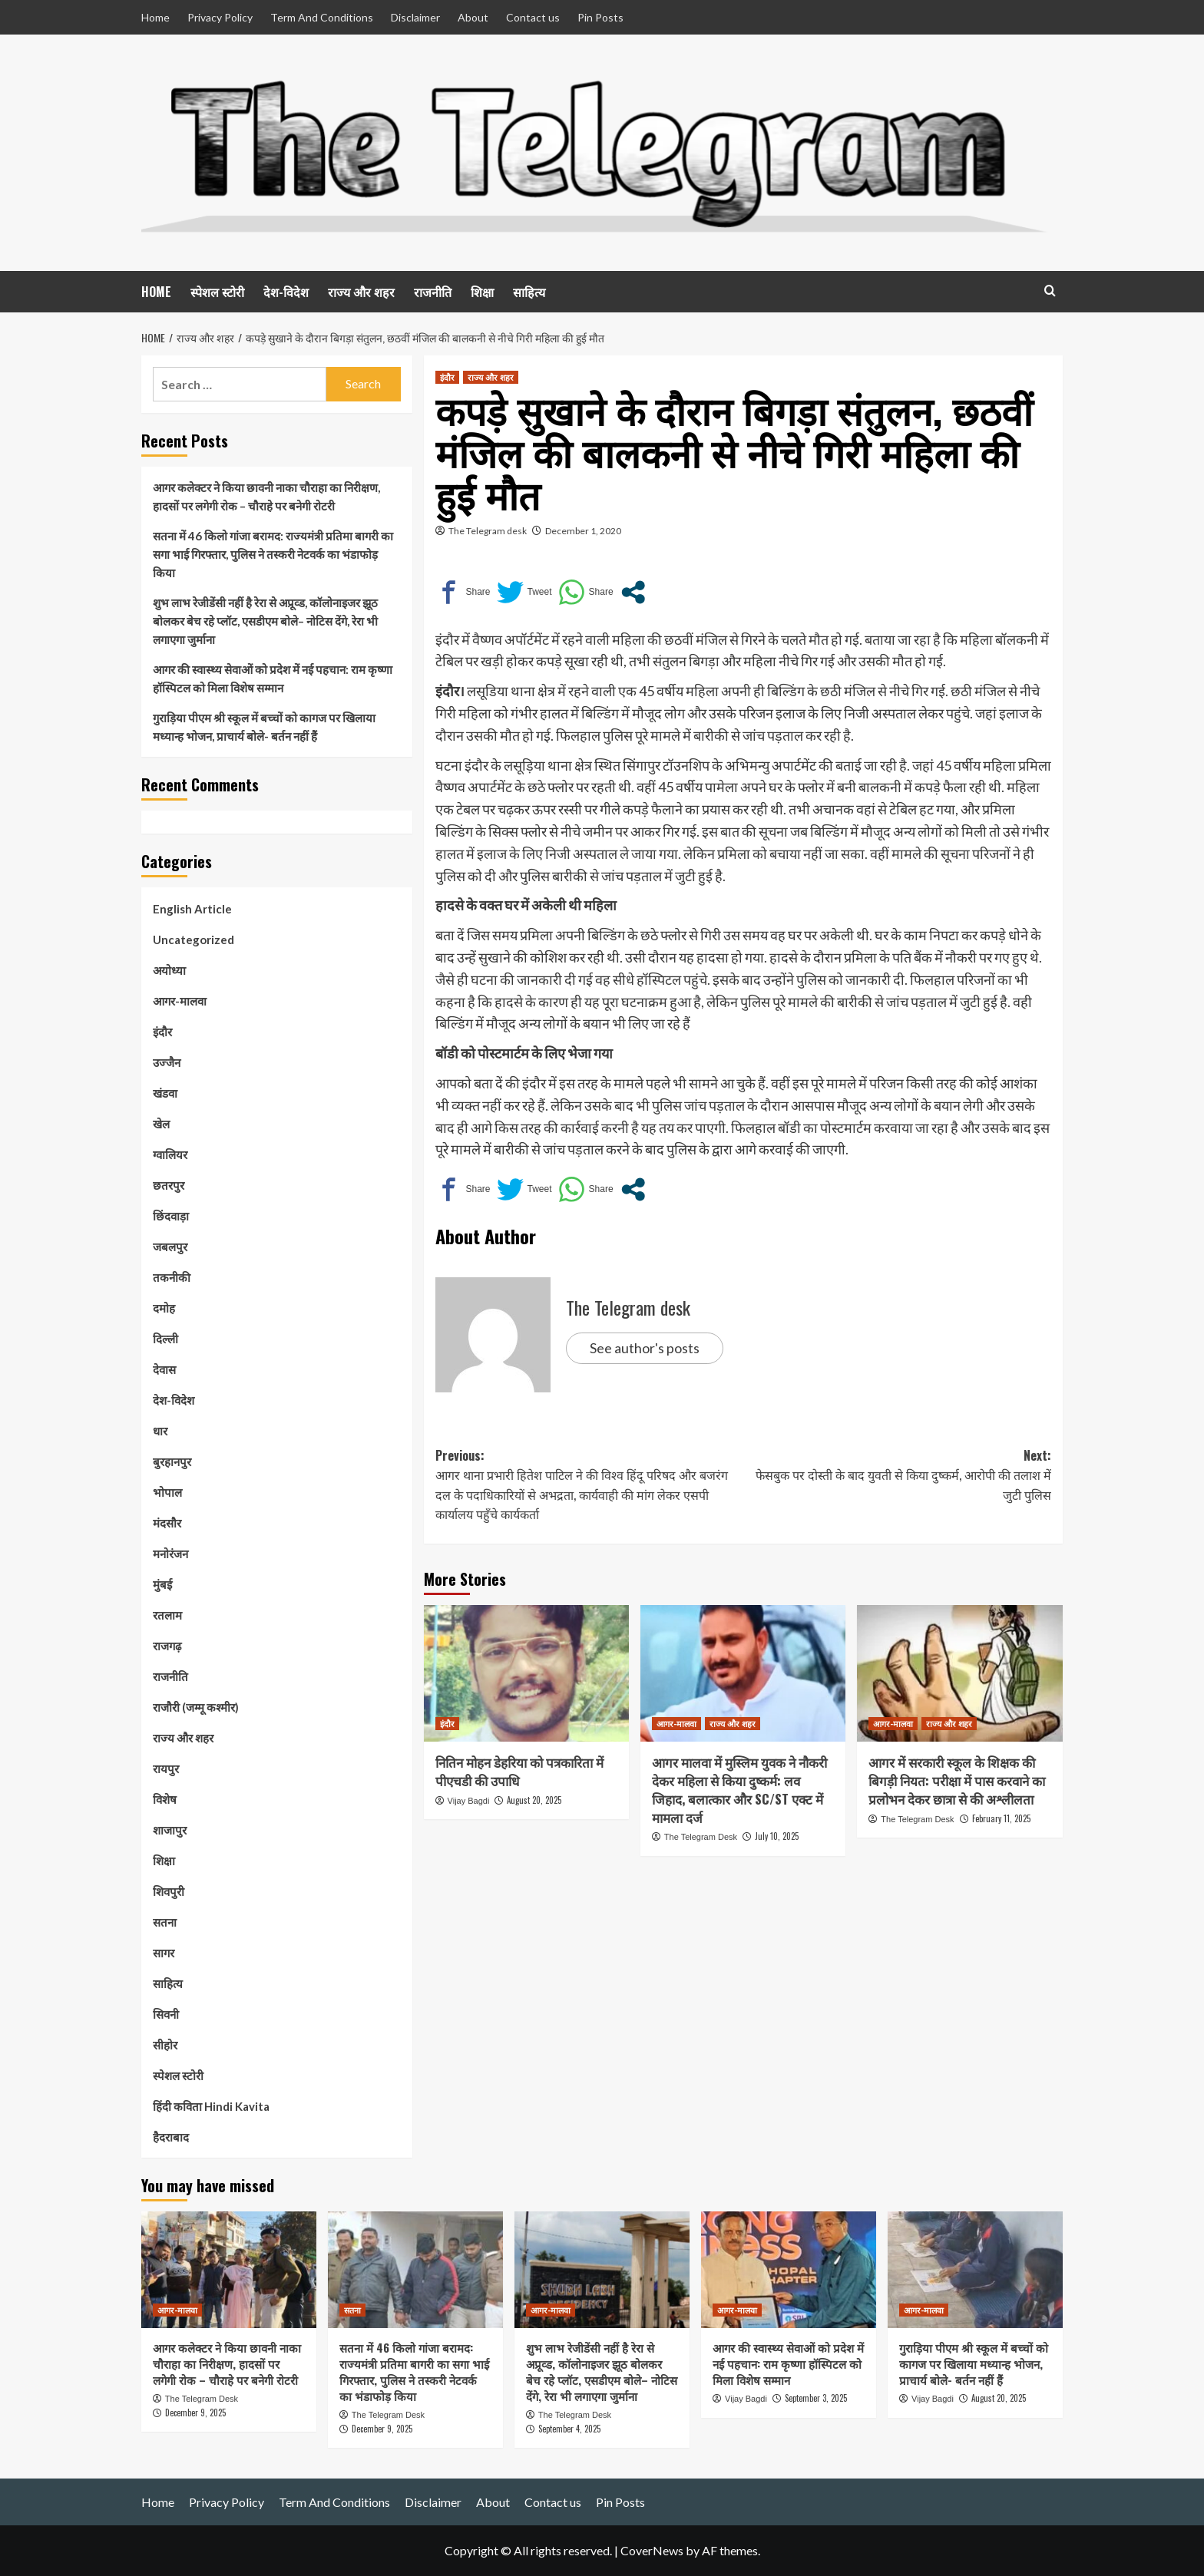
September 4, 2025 (569, 2428)
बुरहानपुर (172, 1461)
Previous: (589, 1485)
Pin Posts (600, 17)
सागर (163, 1953)
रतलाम (167, 1615)
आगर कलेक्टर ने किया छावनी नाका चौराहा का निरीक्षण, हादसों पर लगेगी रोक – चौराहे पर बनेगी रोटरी (266, 497)
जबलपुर (170, 1246)
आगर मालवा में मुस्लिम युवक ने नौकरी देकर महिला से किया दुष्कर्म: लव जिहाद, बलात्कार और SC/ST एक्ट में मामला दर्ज (739, 1789)
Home (155, 17)
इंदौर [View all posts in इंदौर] (447, 377)
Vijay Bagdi (469, 1800)
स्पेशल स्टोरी (217, 291)
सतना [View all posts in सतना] (352, 2310)
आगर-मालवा (180, 1001)
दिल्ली (165, 1339)
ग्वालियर (170, 1154)
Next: (897, 1475)
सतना (165, 1922)
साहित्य (529, 291)
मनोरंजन (170, 1553)
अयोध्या (169, 970)
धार (160, 1431)
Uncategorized (193, 939)
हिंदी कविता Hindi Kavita (211, 2106)
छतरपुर (168, 1185)
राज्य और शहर (361, 291)
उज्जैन (166, 1062)
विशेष (165, 1799)
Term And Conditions (321, 17)
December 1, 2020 (583, 531)
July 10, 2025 (777, 1836)
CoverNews (651, 2550)
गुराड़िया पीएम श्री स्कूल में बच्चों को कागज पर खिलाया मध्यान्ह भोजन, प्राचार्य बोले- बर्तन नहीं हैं (264, 727)
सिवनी (166, 2014)
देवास (164, 1369)
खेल (161, 1124)
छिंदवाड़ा (171, 1216)
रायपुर (166, 1768)
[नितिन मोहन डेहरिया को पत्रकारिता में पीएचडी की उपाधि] (526, 1673)
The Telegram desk (487, 531)
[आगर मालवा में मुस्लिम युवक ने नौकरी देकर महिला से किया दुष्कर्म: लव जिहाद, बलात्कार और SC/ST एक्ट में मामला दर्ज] (742, 1673)
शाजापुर (170, 1830)
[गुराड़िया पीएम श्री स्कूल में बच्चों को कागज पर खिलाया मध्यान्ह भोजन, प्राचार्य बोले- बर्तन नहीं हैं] (975, 2269)
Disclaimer (415, 17)
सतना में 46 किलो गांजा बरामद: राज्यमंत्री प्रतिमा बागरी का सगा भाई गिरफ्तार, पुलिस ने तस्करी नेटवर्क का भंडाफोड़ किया (273, 554)
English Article (192, 909)
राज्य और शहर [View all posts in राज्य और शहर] (491, 377)
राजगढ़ (167, 1646)
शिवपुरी (168, 1891)
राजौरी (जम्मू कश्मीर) (196, 1707)
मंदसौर (167, 1523)
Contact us (533, 17)
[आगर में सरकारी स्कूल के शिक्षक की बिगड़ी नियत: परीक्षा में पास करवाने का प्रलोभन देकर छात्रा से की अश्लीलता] (959, 1673)
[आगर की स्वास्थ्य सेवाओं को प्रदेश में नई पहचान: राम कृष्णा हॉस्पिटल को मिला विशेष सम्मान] (788, 2269)
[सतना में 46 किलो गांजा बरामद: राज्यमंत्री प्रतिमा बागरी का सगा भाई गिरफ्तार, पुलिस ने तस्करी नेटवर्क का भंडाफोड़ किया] (415, 2269)
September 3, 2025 (816, 2398)
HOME (156, 291)
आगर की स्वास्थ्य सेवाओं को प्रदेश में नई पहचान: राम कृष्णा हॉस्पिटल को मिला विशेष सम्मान (272, 678)
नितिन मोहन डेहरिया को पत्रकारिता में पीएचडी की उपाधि (519, 1771)
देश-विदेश (286, 291)
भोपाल (167, 1492)
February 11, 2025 (1001, 1818)
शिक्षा (482, 291)
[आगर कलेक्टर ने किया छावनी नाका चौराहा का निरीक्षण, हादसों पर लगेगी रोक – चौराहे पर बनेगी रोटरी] (228, 2269)
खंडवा (165, 1093)
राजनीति (433, 291)
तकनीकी (171, 1277)
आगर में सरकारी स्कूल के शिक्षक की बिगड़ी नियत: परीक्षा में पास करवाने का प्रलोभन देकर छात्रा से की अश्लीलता (956, 1780)
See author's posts (645, 1347)
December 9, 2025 (195, 2412)
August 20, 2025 (534, 1800)
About (473, 17)
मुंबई (162, 1584)
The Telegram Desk (700, 1836)
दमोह (164, 1308)
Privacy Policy (220, 17)
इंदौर (162, 1032)
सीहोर (165, 2045)
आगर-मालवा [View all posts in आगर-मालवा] (676, 1723)
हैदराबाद (171, 2137)
